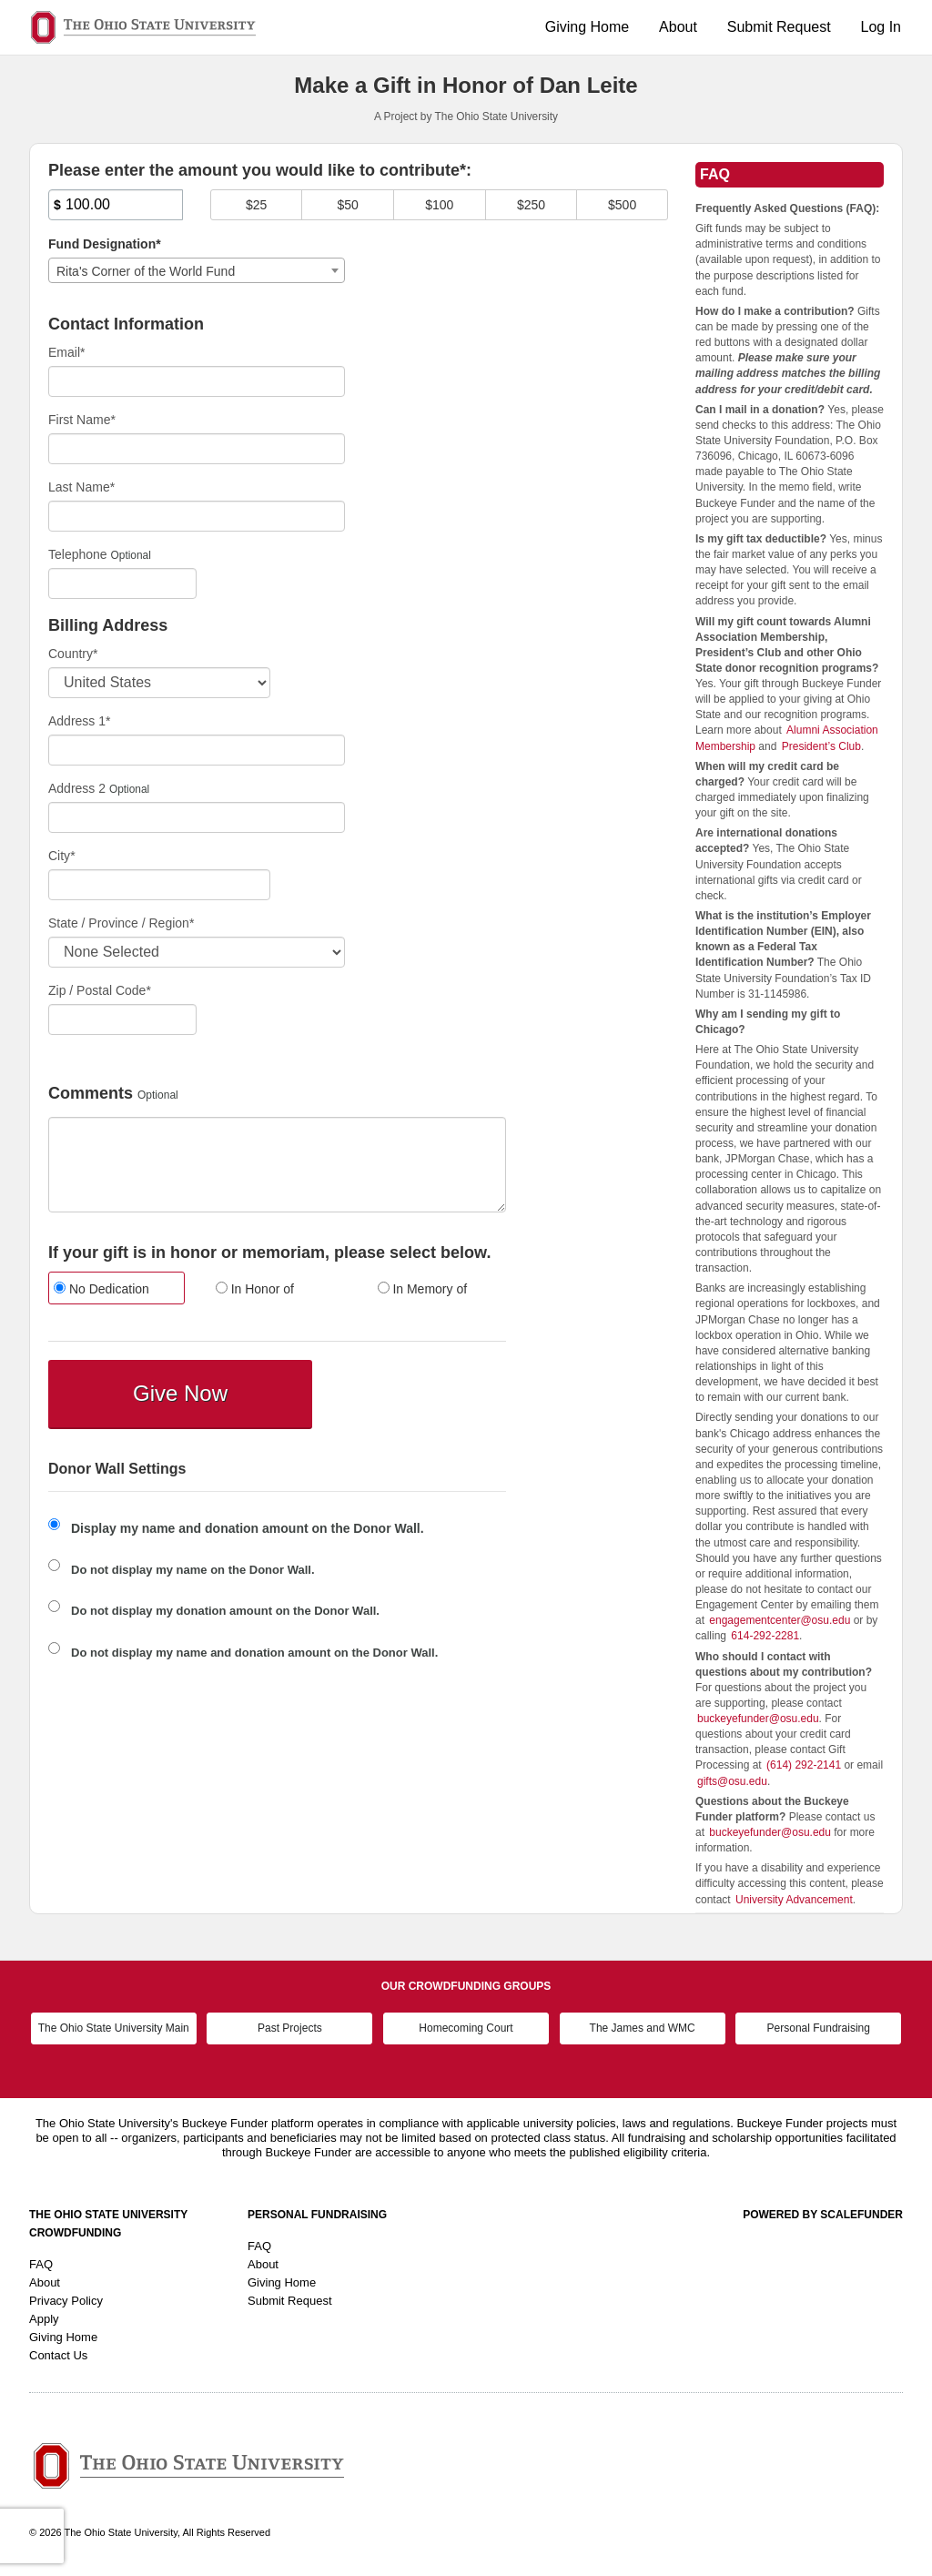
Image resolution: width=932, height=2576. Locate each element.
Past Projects (290, 2028)
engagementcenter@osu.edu (779, 1620)
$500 (622, 205)
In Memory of (423, 1289)
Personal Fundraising (818, 2028)
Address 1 (79, 721)
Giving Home (587, 27)
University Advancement (794, 1899)
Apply (44, 2319)
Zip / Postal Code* (99, 990)
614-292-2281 (765, 1635)
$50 (348, 205)
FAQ (41, 2264)
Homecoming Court (465, 2028)
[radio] (116, 1290)
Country (72, 653)
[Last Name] (196, 516)
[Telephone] (122, 583)
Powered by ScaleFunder (823, 2214)
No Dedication (101, 1289)
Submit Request (779, 27)
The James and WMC (642, 2028)
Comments (90, 1093)
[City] (159, 884)
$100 (439, 205)
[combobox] (196, 270)
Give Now (180, 1393)
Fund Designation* (104, 244)
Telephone (77, 554)
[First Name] (196, 448)
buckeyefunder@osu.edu (758, 1718)
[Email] (196, 381)
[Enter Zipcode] (122, 1019)
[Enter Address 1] (196, 750)
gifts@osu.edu (732, 1781)
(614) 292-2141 (803, 1765)
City (62, 855)
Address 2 (77, 788)
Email (66, 352)
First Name (82, 419)
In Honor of (255, 1289)
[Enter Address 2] (196, 817)
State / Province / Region (121, 923)
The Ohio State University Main (113, 2028)
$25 (256, 205)
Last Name (81, 487)
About (678, 27)
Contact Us (58, 2355)
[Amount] (115, 204)
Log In (881, 27)
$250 (531, 205)
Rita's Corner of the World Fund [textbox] (145, 271)
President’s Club (821, 746)
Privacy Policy (66, 2300)
